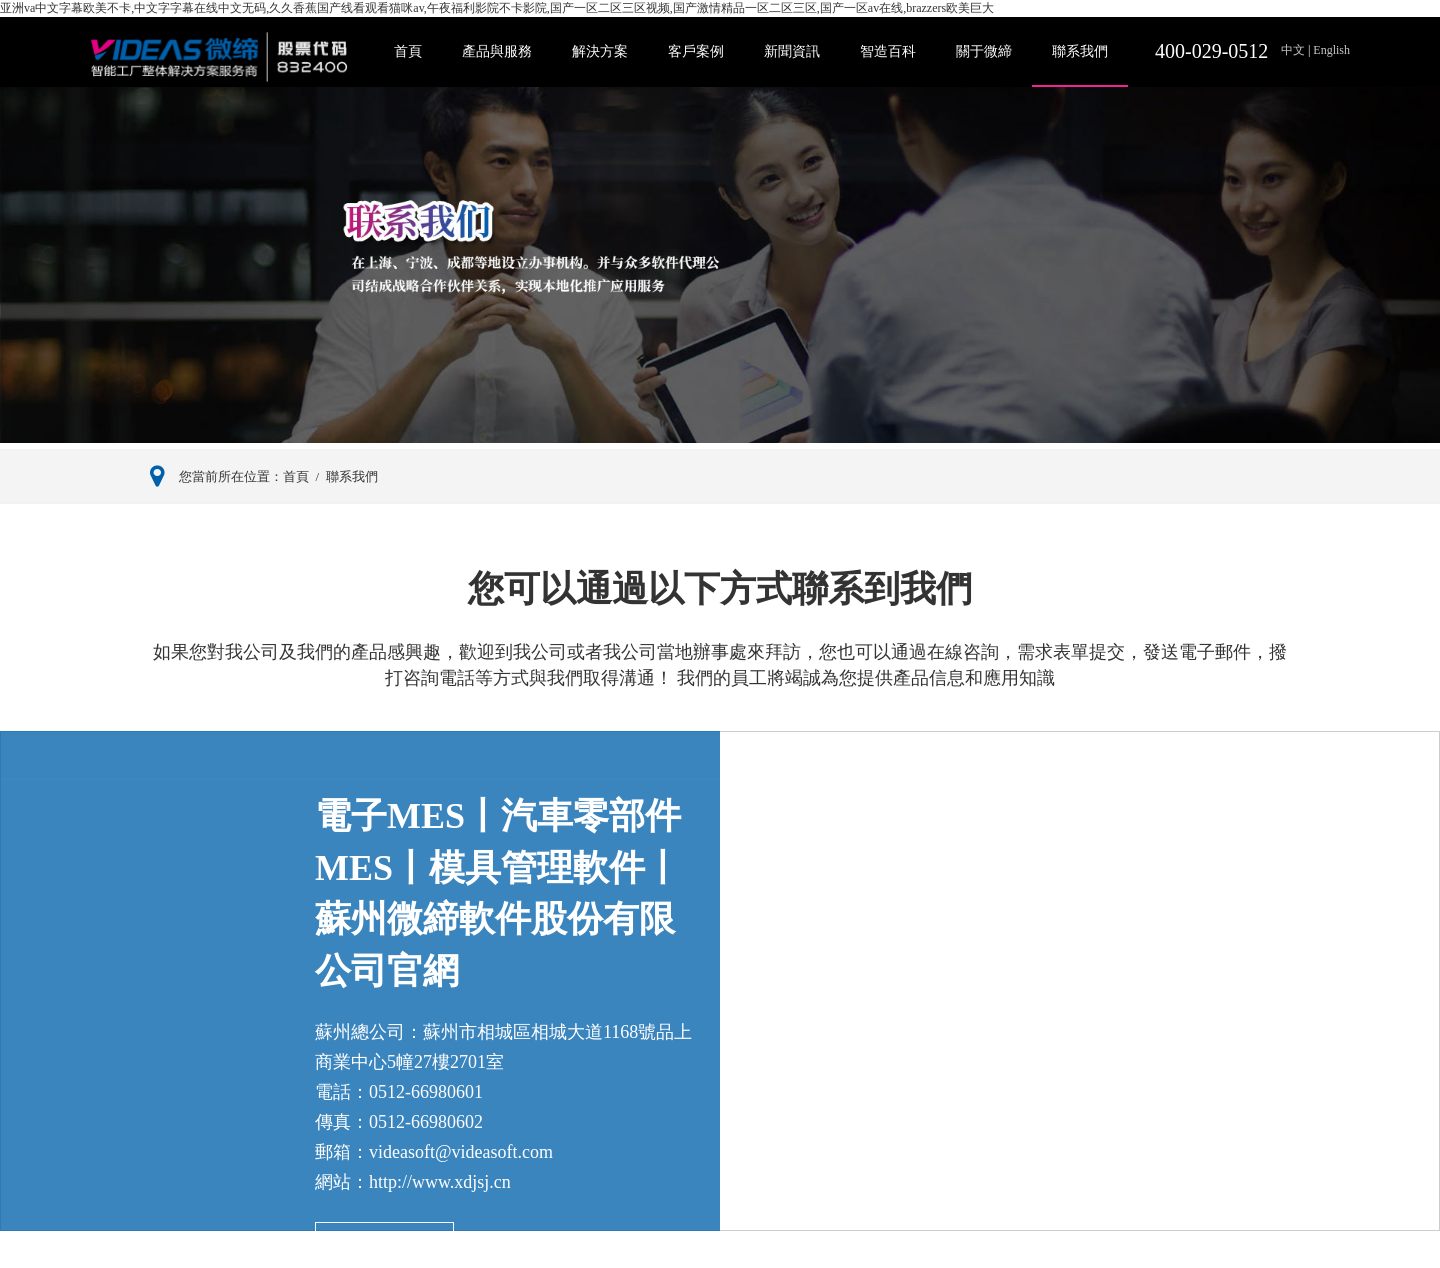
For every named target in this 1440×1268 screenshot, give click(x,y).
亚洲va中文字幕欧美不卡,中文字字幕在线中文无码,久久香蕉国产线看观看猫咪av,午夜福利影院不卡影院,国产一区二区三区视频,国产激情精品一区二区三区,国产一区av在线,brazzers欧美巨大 (497, 8)
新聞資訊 (792, 51)
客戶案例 (696, 51)
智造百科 (888, 51)
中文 (1294, 50)
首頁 (408, 51)
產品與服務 (497, 51)
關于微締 (984, 51)
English (1330, 50)
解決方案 (600, 51)
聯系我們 (1080, 51)
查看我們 (385, 1245)
